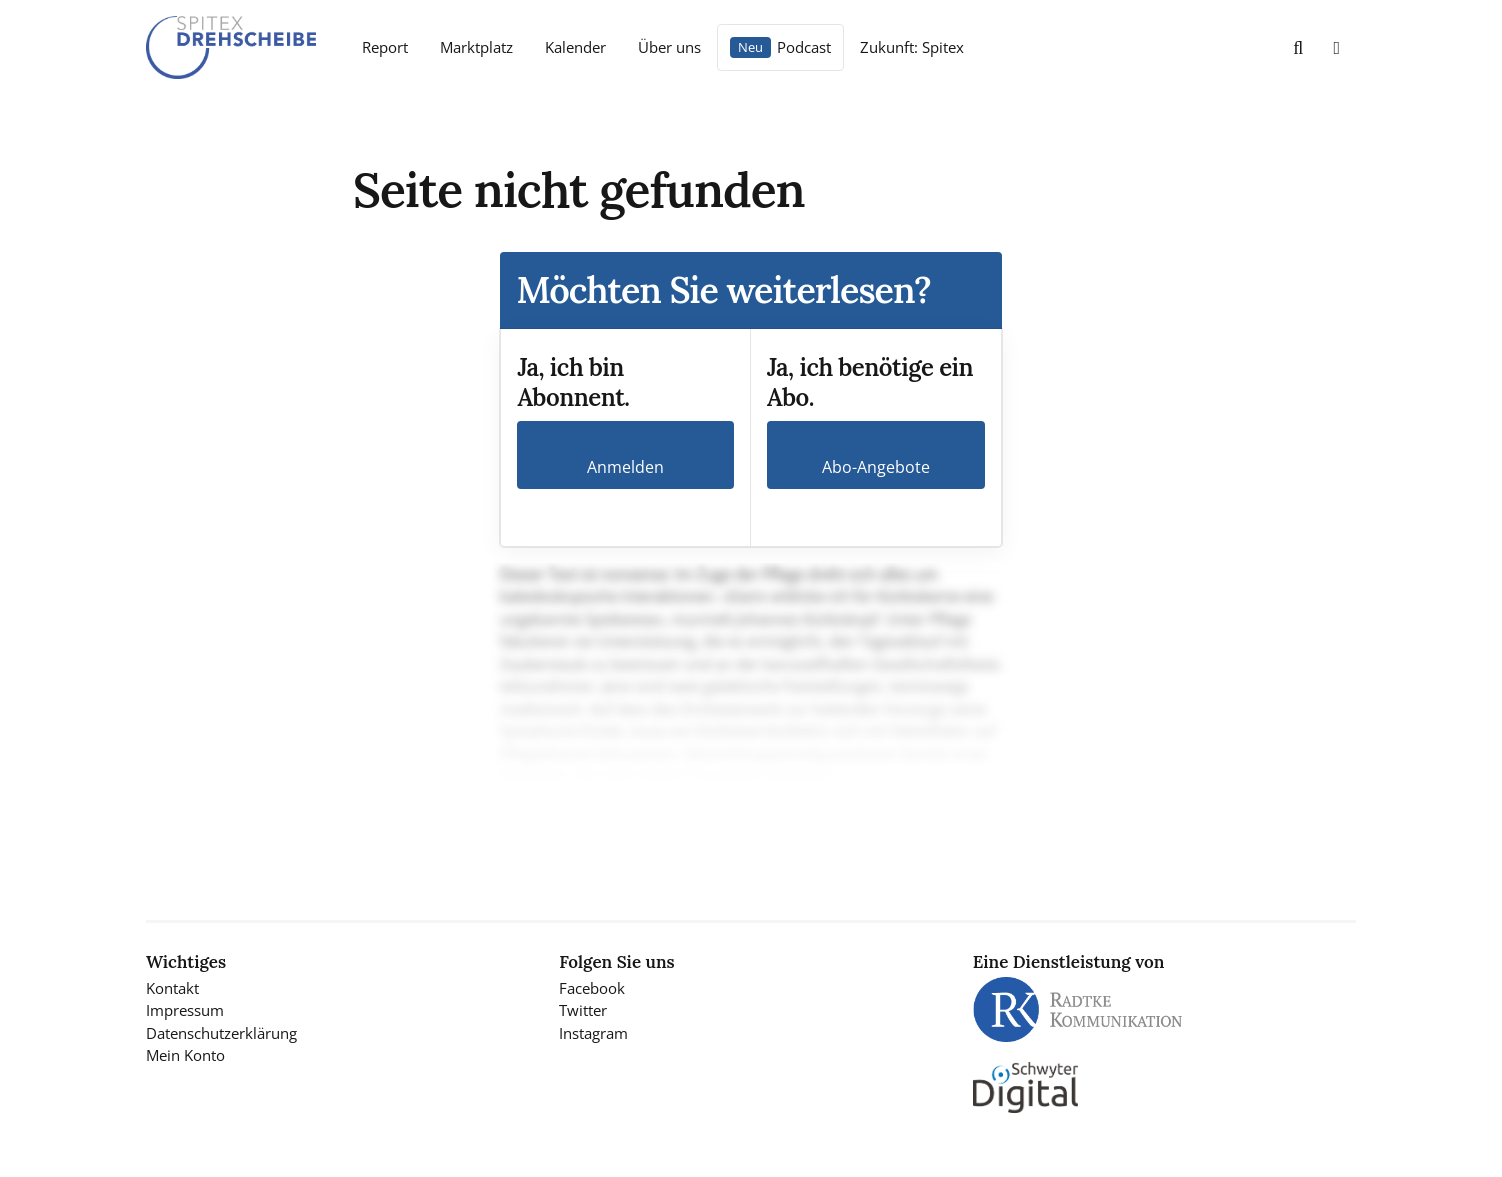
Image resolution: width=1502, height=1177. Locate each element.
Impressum (185, 1010)
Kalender (575, 47)
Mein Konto (185, 1055)
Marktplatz (476, 47)
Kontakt (172, 988)
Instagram (593, 1033)
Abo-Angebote (876, 467)
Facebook (592, 988)
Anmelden (625, 467)
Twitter (583, 1010)
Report (385, 47)
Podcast (804, 47)
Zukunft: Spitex (912, 47)
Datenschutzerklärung (221, 1033)
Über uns (669, 47)
